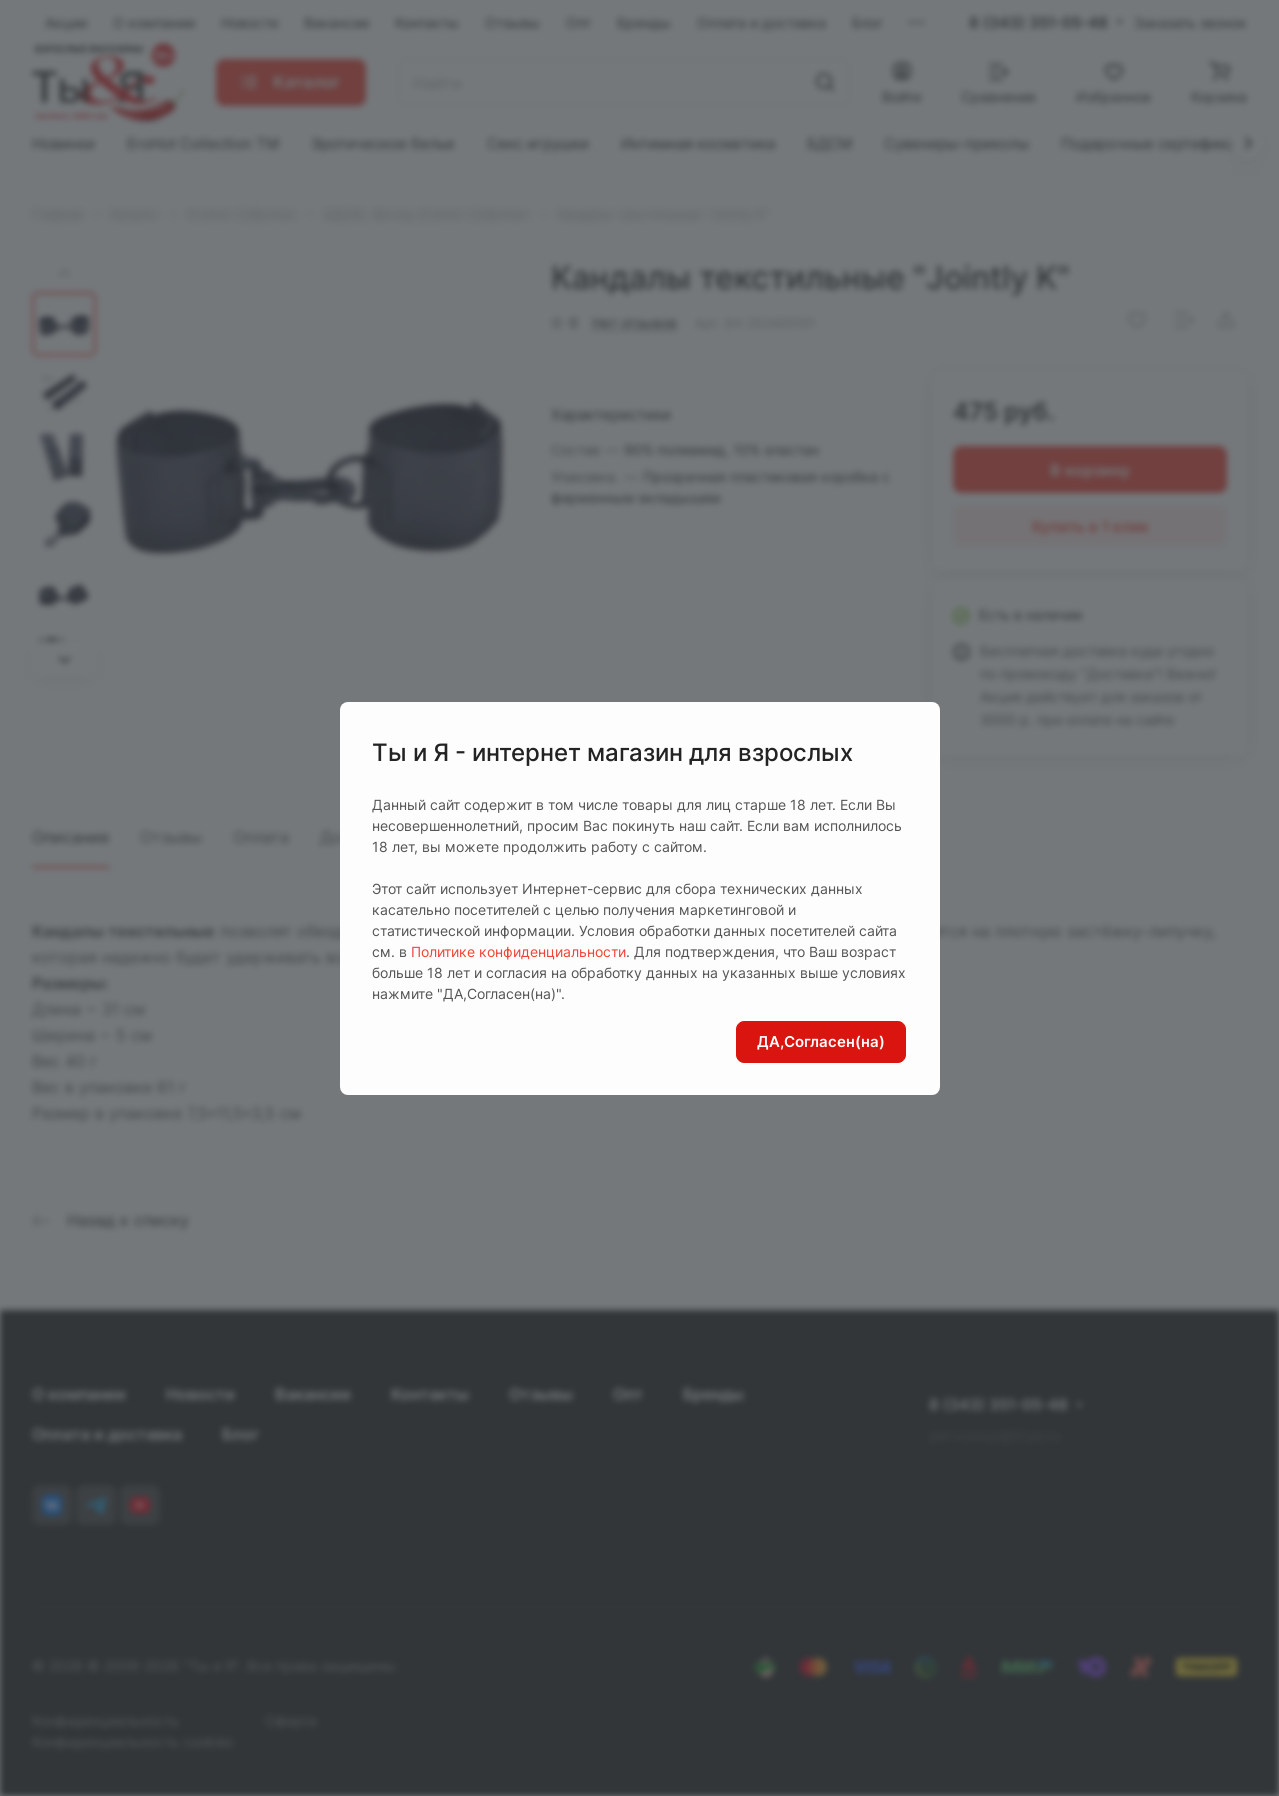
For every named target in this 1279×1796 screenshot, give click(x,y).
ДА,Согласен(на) (821, 1041)
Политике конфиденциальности (518, 951)
